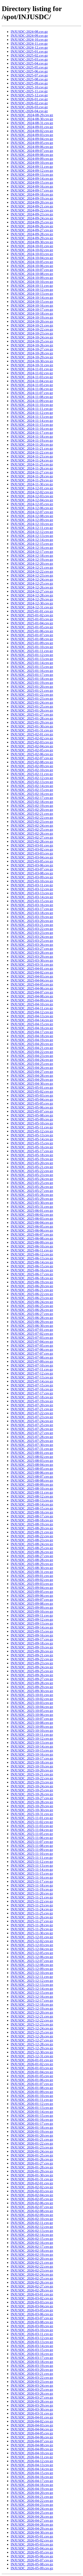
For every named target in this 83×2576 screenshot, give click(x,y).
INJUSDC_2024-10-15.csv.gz (32, 301)
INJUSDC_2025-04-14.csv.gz (32, 1020)
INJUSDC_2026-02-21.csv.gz (32, 2262)
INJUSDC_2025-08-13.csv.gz (32, 1500)
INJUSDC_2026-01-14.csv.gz (32, 2112)
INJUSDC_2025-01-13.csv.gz (32, 659)
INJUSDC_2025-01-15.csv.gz (32, 667)
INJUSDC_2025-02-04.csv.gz (32, 746)
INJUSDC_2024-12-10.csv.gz (32, 524)
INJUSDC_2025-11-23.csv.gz (32, 1905)
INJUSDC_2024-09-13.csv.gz (32, 174)
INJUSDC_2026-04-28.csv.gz (32, 2524)
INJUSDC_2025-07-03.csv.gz (32, 1337)
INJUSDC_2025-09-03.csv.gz (32, 1584)
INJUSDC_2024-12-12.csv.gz (32, 532)
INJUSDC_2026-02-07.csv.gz (32, 2207)
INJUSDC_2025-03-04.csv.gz (32, 857)
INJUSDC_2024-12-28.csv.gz (32, 595)
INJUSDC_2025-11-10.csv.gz (32, 1854)
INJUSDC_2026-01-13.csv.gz (32, 2108)
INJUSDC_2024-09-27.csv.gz (32, 230)
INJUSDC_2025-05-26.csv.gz (32, 1187)
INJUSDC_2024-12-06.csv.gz (32, 508)
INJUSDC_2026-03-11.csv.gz (32, 2334)
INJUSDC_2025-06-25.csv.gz (32, 1306)
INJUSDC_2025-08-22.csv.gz (32, 1536)
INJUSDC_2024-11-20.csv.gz (32, 444)
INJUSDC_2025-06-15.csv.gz (32, 1266)
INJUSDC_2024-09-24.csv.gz (32, 218)
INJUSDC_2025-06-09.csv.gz (32, 1242)
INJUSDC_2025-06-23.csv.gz (32, 1298)
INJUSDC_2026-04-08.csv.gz (32, 2445)
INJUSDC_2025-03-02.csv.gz (32, 849)
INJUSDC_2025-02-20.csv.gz (32, 810)
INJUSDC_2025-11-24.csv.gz (32, 1909)
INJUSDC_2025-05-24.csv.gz (32, 1179)
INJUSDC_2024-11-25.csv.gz (32, 464)
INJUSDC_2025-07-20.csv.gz (32, 1405)
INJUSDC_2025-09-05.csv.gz (32, 1592)
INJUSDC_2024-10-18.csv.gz (32, 313)
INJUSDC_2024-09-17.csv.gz (32, 190)
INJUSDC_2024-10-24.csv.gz (32, 337)
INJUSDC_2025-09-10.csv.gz (32, 1611)
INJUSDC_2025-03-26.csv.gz (32, 945)
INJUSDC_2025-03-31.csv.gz (32, 964)
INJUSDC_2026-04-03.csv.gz (32, 2425)
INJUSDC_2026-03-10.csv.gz (32, 2330)
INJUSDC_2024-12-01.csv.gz (32, 488)
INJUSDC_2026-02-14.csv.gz (32, 2235)
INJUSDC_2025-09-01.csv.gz (32, 1576)
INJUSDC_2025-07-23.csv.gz (32, 1417)
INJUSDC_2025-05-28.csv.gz (32, 1195)
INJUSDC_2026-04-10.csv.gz (32, 2453)
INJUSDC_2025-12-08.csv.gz (32, 1965)
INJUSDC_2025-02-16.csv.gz (32, 794)
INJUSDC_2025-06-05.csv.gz (32, 1226)
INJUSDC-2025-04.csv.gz (29, 63)
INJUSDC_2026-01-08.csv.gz (32, 2088)
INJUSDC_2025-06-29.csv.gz (32, 1322)
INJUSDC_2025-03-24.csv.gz (32, 937)
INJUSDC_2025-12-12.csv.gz (32, 1981)
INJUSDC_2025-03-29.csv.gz (32, 956)
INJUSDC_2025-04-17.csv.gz (32, 1032)
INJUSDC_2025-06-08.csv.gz (32, 1238)
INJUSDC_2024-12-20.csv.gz (32, 563)
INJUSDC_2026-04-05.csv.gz (32, 2433)
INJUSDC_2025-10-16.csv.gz (32, 1754)
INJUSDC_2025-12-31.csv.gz (32, 2056)
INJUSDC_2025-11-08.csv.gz (32, 1846)
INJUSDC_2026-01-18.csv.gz (32, 2127)
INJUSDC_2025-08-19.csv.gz (32, 1524)
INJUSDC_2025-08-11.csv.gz (32, 1492)
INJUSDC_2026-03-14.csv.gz (32, 2346)
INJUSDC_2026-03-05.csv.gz (32, 2310)
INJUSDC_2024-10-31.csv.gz (32, 365)
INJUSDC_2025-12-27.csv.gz (32, 2040)
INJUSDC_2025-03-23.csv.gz (32, 933)
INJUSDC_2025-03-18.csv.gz (32, 913)
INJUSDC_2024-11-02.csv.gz (32, 373)
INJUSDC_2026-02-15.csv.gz (32, 2239)
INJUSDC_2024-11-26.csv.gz (32, 468)
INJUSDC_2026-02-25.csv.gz (32, 2278)
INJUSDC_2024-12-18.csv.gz (32, 555)
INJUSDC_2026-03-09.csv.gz (32, 2326)
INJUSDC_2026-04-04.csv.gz (32, 2429)
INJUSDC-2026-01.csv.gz (29, 99)
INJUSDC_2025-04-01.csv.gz (32, 968)
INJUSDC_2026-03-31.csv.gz (32, 2413)
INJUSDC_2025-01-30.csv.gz (32, 726)
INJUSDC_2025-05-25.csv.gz (32, 1183)
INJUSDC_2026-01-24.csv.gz (32, 2151)
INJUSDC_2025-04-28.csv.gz (32, 1076)
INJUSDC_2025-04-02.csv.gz (32, 972)
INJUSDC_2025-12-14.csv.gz (32, 1988)
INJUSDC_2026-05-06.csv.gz (32, 2556)
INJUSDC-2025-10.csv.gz (29, 87)
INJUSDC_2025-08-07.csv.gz (32, 1476)
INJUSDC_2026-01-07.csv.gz (32, 2084)
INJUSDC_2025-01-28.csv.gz (32, 718)
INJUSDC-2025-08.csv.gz (29, 79)
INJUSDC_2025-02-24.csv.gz (32, 825)
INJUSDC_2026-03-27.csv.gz (32, 2397)
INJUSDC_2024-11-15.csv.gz (32, 425)
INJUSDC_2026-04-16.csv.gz (32, 2477)
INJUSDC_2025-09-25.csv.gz (32, 1671)
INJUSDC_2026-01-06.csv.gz (32, 2080)
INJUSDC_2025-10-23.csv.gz (32, 1782)
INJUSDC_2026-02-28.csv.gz (32, 2290)
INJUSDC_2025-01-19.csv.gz (32, 683)
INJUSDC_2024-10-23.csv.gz (32, 333)
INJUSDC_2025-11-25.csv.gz (32, 1913)
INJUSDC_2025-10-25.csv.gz (32, 1790)
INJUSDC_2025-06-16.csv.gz (32, 1270)
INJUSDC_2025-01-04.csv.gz (32, 623)
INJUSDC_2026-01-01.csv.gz (32, 2060)
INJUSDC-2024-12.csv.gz (29, 47)
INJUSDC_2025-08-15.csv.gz (32, 1508)
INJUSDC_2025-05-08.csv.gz (32, 1115)
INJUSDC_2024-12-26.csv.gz (32, 587)
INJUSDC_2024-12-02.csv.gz (32, 492)
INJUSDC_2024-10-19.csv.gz (32, 317)
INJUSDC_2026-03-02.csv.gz (32, 2298)
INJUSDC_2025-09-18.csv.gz (32, 1643)
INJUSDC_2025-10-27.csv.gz (32, 1798)
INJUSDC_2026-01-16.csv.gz (32, 2119)
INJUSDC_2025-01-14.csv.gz (32, 663)
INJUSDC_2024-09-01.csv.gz (32, 127)
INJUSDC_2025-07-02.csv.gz (32, 1334)
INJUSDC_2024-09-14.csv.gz (32, 178)
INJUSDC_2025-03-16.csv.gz (32, 905)
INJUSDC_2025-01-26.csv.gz (32, 710)
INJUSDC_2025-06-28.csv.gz (32, 1318)
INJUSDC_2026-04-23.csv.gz (32, 2505)
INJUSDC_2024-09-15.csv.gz (32, 182)
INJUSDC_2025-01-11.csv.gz (32, 651)
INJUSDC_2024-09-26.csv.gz (32, 226)
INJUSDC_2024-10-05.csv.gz (32, 262)
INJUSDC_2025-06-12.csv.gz (32, 1254)
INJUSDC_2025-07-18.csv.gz (32, 1397)
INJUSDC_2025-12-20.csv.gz (32, 2012)
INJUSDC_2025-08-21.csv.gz (32, 1532)
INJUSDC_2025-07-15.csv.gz (32, 1385)
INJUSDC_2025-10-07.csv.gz (32, 1719)
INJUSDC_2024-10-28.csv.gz (32, 353)
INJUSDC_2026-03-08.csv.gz (32, 2322)
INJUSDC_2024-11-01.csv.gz (32, 369)
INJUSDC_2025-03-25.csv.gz (32, 941)
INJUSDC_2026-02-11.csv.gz (32, 2223)
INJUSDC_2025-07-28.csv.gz (32, 1437)
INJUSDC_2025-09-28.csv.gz (32, 1683)
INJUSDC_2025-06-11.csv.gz (32, 1250)
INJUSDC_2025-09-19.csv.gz (32, 1647)
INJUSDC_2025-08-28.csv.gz (32, 1560)
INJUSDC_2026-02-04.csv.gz (32, 2195)
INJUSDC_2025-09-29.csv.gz (32, 1687)
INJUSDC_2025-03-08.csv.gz (32, 873)
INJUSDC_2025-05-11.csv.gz (32, 1127)
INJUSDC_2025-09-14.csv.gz (32, 1627)
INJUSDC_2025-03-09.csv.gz (32, 877)
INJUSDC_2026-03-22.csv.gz (32, 2378)
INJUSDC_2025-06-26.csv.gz (32, 1310)
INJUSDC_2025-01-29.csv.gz (32, 722)
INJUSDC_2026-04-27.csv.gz (32, 2520)
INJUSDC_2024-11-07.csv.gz (32, 393)
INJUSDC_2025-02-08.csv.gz (32, 762)
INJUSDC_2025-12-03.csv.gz (32, 1945)
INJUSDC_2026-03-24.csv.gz (32, 2385)
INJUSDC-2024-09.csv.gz (29, 35)
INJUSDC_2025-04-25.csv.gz (32, 1064)
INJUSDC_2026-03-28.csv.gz (32, 2401)
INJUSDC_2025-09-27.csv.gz (32, 1679)
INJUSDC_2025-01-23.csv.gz (32, 698)
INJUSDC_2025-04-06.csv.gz (32, 988)
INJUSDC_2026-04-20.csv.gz (32, 2493)
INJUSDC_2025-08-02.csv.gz (32, 1457)
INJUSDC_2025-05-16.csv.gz (32, 1147)
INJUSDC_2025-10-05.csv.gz (32, 1711)
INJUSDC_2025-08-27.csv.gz (32, 1556)
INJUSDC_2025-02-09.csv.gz (32, 766)
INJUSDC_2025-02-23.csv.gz (32, 821)
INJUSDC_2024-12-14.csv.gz (32, 540)
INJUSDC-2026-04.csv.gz (29, 111)
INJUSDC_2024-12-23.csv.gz (32, 575)
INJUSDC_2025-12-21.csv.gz (32, 2016)
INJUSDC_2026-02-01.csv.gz (32, 2183)
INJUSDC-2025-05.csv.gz (29, 67)
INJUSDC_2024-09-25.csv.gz (32, 222)
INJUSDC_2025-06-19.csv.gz (32, 1282)
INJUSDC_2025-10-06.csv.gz (32, 1715)
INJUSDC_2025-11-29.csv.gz (32, 1929)
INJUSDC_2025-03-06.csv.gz (32, 865)
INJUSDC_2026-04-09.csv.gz (32, 2449)
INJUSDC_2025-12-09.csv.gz (32, 1969)
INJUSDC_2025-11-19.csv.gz (32, 1889)
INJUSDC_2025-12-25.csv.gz (32, 2032)
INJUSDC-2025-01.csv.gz (29, 51)
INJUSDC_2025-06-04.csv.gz (32, 1222)
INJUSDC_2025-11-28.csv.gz (32, 1925)
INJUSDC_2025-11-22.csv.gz (32, 1901)
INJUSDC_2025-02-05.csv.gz (32, 750)
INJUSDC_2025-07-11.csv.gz (32, 1369)
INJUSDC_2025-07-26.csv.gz (32, 1429)
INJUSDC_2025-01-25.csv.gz (32, 706)
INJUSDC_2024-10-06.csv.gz (32, 266)
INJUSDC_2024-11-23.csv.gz (32, 456)
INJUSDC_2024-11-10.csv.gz (32, 405)
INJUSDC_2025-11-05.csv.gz (32, 1834)
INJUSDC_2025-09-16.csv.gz (32, 1635)
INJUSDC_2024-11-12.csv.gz (32, 413)
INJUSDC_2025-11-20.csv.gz (32, 1893)
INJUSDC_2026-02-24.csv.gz (32, 2274)
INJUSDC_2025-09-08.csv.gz (32, 1603)
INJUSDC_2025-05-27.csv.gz (32, 1191)
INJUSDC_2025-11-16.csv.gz (32, 1877)
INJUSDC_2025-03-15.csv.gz (32, 901)
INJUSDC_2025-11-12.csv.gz (32, 1861)
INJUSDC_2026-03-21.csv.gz (32, 2374)
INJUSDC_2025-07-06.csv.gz (32, 1349)
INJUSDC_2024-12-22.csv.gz (32, 571)
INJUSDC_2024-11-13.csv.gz (32, 417)
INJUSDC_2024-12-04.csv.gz (32, 500)
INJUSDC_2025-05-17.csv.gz (32, 1151)
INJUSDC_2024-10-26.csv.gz (32, 345)
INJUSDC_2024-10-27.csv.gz (32, 349)
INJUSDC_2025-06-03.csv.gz (32, 1218)
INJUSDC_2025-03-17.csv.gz (32, 909)
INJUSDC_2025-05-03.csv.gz (32, 1095)
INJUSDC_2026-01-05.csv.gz (32, 2076)
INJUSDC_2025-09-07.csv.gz (32, 1599)
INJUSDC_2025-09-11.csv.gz (32, 1615)
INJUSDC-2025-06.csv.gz (29, 71)
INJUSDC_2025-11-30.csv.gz (32, 1933)
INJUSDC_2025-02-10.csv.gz (32, 770)
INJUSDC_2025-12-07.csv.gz (32, 1961)
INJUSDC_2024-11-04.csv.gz (32, 381)
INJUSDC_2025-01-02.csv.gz (32, 615)
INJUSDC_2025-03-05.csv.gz (32, 861)
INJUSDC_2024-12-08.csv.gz (32, 516)
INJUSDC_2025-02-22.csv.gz (32, 817)
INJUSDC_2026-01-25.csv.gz (32, 2155)
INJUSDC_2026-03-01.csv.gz (32, 2294)
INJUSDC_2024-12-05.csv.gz (32, 504)
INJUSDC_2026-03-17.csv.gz (32, 2358)
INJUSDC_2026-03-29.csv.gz (32, 2405)
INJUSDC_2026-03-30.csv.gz (32, 2409)
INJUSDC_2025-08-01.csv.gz (32, 1453)
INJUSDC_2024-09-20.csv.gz (32, 202)
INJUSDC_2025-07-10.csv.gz (32, 1365)
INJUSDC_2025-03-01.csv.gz (32, 845)
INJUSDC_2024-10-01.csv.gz (32, 246)
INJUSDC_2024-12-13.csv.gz (32, 536)
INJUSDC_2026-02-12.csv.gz (32, 2227)
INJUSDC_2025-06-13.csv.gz (32, 1258)
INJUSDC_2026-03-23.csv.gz (32, 2381)
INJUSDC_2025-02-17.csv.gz (32, 798)
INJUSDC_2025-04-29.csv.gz (32, 1079)
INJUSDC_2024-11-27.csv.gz (32, 472)
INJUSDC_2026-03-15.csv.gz (32, 2350)
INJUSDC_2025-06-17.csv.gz (32, 1274)
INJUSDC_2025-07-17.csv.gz (32, 1393)
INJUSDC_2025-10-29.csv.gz (32, 1806)
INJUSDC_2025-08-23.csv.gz (32, 1540)
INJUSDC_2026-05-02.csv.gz (32, 2540)
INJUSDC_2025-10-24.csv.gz (32, 1786)
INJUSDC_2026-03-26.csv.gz (32, 2393)
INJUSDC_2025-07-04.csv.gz (32, 1341)
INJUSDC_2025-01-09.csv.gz (32, 643)
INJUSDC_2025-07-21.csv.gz (32, 1409)
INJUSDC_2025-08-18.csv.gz (32, 1520)
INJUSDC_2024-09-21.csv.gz (32, 206)
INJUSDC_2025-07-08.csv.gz (32, 1357)
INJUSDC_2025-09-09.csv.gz (32, 1607)
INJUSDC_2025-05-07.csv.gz (32, 1111)
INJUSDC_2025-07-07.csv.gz (32, 1353)
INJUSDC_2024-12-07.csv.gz (32, 512)
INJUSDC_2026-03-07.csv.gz (32, 2318)
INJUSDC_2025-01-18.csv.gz (32, 679)
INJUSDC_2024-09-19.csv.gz (32, 198)
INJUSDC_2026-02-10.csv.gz (32, 2219)
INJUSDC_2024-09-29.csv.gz (32, 238)
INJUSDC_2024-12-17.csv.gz (32, 552)
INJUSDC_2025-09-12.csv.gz (32, 1619)
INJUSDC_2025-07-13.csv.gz (32, 1377)
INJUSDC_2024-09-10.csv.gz (32, 163)
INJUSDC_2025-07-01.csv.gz (32, 1330)
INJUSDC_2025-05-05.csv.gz (32, 1103)
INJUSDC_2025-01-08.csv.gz (32, 639)
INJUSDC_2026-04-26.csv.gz (32, 2516)
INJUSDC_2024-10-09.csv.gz (32, 278)
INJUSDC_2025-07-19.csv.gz (32, 1401)
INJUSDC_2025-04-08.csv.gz (32, 996)
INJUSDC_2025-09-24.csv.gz (32, 1667)
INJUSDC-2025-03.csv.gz (29, 59)
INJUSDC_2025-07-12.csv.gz (32, 1373)
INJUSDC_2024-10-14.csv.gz (32, 297)
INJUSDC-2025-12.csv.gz (29, 95)
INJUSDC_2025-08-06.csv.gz (32, 1472)
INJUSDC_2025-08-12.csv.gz (32, 1496)
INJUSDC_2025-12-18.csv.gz (32, 2004)
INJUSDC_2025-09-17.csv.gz (32, 1639)
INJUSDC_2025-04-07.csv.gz (32, 992)
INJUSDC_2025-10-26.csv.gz (32, 1794)
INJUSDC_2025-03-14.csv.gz (32, 897)
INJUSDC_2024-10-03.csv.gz (32, 254)
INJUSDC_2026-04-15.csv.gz (32, 2473)
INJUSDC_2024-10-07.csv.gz (32, 270)
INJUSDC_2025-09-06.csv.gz (32, 1596)
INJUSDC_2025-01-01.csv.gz (32, 611)
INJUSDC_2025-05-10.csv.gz (32, 1123)
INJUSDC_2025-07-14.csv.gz (32, 1381)
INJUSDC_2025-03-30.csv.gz (32, 960)
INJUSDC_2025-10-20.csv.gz (32, 1770)
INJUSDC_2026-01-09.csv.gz (32, 2092)
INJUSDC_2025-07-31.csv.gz (32, 1449)
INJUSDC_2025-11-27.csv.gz (32, 1921)
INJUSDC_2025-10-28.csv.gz (32, 1802)
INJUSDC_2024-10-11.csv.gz (32, 286)
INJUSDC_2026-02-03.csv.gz (32, 2191)
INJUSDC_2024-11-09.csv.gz (32, 401)
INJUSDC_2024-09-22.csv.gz (32, 210)
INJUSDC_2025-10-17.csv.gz (32, 1758)
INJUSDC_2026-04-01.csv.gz (32, 2417)
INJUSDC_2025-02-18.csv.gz (32, 802)
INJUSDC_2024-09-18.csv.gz (32, 194)
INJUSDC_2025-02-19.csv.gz (32, 806)
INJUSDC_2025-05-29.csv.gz (32, 1199)
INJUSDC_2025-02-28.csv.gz (32, 841)
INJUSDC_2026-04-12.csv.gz (32, 2461)
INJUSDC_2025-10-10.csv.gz (32, 1730)
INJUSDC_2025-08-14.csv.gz (32, 1504)
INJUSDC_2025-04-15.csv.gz (32, 1024)
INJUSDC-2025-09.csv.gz (29, 83)
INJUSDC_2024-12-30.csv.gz (32, 603)
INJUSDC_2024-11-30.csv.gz (32, 484)
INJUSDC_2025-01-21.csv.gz (32, 690)
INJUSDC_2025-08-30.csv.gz (32, 1568)
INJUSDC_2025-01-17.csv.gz (32, 675)
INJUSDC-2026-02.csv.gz (29, 103)
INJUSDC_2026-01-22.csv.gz (32, 2143)
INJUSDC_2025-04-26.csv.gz (32, 1068)
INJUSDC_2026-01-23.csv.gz (32, 2147)
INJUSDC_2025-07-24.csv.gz (32, 1421)
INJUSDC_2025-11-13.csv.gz (32, 1865)
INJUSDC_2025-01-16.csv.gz (32, 671)
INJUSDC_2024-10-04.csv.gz (32, 258)
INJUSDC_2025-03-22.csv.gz (32, 929)
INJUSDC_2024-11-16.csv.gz (32, 428)
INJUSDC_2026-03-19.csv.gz (32, 2366)
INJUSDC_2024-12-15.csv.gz (32, 544)
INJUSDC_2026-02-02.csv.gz (32, 2187)
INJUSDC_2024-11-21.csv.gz (32, 448)
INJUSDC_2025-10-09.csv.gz (32, 1727)
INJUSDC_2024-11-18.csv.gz (32, 436)
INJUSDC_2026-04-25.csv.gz (32, 2512)
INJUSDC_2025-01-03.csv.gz (32, 619)
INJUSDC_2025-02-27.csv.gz (32, 837)
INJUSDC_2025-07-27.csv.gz (32, 1433)
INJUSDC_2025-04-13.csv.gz (32, 1016)
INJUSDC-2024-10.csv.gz (29, 39)
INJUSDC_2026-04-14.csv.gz (32, 2469)
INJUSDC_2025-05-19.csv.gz (32, 1159)
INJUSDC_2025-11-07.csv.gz (32, 1842)
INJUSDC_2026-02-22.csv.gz (32, 2266)
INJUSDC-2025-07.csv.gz (29, 75)
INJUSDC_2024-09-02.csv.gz (32, 131)
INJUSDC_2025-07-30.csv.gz (32, 1445)
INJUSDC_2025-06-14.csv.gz (32, 1262)
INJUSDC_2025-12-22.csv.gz (32, 2020)
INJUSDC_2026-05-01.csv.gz (32, 2536)
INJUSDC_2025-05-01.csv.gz (32, 1087)
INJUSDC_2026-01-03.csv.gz (32, 2068)
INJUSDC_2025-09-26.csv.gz (32, 1675)
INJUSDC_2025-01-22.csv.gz (32, 694)
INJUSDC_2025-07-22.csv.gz (32, 1413)
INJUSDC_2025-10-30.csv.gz (32, 1810)
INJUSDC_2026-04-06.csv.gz (32, 2437)
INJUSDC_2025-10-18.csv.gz (32, 1762)
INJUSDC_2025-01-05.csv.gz (32, 627)
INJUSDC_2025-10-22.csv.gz (32, 1778)
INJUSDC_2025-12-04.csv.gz (32, 1949)
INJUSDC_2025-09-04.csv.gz (32, 1588)
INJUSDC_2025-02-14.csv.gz (32, 786)
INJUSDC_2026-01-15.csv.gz (32, 2116)
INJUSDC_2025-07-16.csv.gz (32, 1389)
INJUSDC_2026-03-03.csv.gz (32, 2302)
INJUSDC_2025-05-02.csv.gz (32, 1091)
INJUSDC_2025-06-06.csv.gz (32, 1230)
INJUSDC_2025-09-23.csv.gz (32, 1663)
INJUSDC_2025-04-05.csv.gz (32, 984)
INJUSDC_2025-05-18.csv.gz (32, 1155)
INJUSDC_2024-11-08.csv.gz (32, 397)
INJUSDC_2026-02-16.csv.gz (32, 2243)
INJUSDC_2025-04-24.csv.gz (32, 1060)
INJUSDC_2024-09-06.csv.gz (32, 147)
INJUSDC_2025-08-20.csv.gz (32, 1528)
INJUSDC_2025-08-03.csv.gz (32, 1461)
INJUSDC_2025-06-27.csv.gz (32, 1314)
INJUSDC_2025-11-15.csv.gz (32, 1873)
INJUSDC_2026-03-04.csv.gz (32, 2306)
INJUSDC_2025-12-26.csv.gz (32, 2036)
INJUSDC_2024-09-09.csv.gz (32, 159)
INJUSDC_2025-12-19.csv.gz (32, 2008)
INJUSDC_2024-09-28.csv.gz (32, 234)
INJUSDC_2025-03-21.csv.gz (32, 925)
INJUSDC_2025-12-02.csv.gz (32, 1941)
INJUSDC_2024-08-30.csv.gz (32, 119)
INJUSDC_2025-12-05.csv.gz (32, 1953)
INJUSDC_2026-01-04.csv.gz (32, 2072)
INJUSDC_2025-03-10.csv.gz (32, 881)
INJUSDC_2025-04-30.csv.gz (32, 1083)
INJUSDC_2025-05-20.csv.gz (32, 1163)
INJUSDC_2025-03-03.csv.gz (32, 853)
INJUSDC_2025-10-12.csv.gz (32, 1738)
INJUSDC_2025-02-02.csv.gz (32, 738)
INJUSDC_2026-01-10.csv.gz (32, 2096)
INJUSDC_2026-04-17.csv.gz (32, 2481)
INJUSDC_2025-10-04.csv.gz (32, 1707)
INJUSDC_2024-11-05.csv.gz (32, 385)
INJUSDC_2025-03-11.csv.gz (32, 885)
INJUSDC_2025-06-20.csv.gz (32, 1286)
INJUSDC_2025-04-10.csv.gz (32, 1004)
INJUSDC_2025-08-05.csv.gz (32, 1468)
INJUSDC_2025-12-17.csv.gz (32, 2000)
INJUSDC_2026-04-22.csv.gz (32, 2501)
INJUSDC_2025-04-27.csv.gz (32, 1072)
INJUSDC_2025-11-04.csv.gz (32, 1830)
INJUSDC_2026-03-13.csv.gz (32, 2342)
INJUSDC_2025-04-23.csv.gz (32, 1056)
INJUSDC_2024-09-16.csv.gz (32, 186)
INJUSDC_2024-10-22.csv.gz (32, 329)
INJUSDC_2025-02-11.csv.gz (32, 774)
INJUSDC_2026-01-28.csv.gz (32, 2167)
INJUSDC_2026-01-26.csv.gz (32, 2159)
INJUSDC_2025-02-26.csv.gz (32, 833)
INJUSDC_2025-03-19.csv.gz (32, 917)
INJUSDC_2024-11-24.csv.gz (32, 460)
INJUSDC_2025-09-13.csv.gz (32, 1623)
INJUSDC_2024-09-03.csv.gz (32, 135)
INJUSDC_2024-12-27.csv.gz (32, 591)
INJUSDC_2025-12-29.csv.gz (32, 2048)
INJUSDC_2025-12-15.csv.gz (32, 1992)
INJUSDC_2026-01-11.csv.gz (32, 2100)
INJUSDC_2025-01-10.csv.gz (32, 647)
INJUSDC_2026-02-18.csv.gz (32, 2250)
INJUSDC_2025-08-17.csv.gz (32, 1516)
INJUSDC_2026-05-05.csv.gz (32, 2552)
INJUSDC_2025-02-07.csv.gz (32, 758)
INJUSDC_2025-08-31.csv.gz (32, 1572)
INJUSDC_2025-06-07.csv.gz (32, 1234)
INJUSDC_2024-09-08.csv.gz (32, 155)
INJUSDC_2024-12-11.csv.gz (32, 528)
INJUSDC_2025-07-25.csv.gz (32, 1425)
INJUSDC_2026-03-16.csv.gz (32, 2354)
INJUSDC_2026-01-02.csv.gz (32, 2064)
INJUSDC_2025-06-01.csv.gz (32, 1210)
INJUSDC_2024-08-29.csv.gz (32, 115)
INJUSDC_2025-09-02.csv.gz (32, 1580)
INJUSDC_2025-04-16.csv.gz (32, 1028)
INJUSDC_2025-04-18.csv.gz (32, 1036)
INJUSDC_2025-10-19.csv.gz (32, 1766)
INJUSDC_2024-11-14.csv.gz (32, 421)
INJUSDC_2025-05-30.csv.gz (32, 1203)
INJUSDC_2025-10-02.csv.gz (32, 1699)
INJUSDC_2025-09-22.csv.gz (32, 1659)
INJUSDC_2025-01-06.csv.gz (32, 631)
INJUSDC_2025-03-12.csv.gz (32, 889)
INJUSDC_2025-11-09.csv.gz (32, 1850)
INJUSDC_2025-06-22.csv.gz (32, 1294)
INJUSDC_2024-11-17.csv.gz (32, 432)
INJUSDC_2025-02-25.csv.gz (32, 829)
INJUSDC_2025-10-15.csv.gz (32, 1750)
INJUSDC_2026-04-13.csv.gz (32, 2465)
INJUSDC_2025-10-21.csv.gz (32, 1774)
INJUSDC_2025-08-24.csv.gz (32, 1544)
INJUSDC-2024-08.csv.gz (29, 32)
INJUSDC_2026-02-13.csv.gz (32, 2231)
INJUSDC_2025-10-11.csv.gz (32, 1734)
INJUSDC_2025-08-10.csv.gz (32, 1488)
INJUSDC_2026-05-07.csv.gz (32, 2560)
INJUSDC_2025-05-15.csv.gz (32, 1143)
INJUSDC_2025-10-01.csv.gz (32, 1695)
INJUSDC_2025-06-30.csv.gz (32, 1326)
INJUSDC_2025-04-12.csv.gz (32, 1012)
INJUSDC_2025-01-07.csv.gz (32, 635)
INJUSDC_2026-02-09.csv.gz (32, 2215)
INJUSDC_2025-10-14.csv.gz (32, 1746)
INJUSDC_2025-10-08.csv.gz (32, 1723)
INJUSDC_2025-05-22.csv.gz (32, 1171)
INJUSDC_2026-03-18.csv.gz (32, 2362)
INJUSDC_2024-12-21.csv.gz (32, 567)
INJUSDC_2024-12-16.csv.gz (32, 548)
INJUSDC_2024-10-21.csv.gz (32, 325)
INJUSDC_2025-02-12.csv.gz (32, 778)
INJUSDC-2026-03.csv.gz (29, 107)
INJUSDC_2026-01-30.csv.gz (32, 2175)
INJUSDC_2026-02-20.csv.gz (32, 2258)
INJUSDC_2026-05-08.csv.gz (32, 2564)
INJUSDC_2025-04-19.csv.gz (32, 1040)
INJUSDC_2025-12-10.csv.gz (32, 1973)
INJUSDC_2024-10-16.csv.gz (32, 305)
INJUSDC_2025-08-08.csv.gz (32, 1480)
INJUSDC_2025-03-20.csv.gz (32, 921)
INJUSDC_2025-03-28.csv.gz (32, 952)
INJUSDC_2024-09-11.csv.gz (32, 166)
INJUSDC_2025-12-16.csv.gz (32, 1996)
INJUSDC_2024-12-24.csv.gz (32, 579)
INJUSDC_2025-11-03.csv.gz (32, 1826)
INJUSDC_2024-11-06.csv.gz (32, 389)
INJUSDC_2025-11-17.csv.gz (32, 1881)
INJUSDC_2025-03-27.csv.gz (32, 948)
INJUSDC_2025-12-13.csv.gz (32, 1985)
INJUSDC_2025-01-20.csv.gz (32, 686)
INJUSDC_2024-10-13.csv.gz (32, 294)
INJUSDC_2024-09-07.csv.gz (32, 151)
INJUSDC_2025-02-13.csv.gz (32, 782)
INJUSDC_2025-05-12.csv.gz (32, 1131)
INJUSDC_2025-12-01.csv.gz (32, 1937)
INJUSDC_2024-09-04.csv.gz (32, 139)
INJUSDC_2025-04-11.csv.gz (32, 1008)
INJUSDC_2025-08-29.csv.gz (32, 1564)
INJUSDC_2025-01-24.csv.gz (32, 702)
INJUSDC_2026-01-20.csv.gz (32, 2135)
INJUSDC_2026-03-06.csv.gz (32, 2314)
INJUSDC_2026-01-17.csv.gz (32, 2123)
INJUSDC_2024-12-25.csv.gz (32, 583)
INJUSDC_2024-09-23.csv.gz (32, 214)
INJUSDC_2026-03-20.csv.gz (32, 2370)
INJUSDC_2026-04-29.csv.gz (32, 2528)
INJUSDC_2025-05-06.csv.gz (32, 1107)
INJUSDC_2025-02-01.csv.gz (32, 734)
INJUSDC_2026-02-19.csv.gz (32, 2254)
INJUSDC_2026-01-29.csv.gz (32, 2171)
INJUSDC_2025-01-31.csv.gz (32, 730)
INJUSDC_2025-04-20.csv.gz (32, 1044)
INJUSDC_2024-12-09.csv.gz (32, 520)
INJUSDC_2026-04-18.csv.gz (32, 2485)
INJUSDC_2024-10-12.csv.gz (32, 290)
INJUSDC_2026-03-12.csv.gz (32, 2338)
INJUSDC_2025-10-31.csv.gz (32, 1814)
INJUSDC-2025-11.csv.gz (29, 91)
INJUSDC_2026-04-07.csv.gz (32, 2441)
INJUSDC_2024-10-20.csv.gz (32, 321)
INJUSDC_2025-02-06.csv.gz (32, 754)
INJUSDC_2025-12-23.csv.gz (32, 2024)
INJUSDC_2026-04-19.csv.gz (32, 2489)
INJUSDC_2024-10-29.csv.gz (32, 357)
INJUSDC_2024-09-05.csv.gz (32, 143)
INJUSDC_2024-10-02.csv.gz (32, 250)
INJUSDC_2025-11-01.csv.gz (32, 1818)
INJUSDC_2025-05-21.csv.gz (32, 1167)
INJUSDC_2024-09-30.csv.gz (32, 242)
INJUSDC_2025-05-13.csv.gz (32, 1135)
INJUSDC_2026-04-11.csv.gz (32, 2457)
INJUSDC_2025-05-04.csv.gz (32, 1099)
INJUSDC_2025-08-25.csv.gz (32, 1548)
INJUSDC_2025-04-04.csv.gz (32, 980)
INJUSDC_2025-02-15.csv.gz (32, 790)
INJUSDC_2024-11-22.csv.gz (32, 452)
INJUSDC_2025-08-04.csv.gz (32, 1465)
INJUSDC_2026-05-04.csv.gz (32, 2548)
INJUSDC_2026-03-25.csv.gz (32, 2389)
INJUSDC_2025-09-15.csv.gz (32, 1631)
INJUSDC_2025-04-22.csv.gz (32, 1052)
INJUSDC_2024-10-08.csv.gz (32, 274)
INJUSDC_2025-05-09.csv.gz (32, 1119)
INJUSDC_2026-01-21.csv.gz (32, 2139)
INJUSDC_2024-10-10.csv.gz (32, 282)
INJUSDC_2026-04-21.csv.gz (32, 2497)
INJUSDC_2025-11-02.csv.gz (32, 1822)
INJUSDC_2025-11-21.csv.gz (32, 1897)
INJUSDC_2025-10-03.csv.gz (32, 1703)
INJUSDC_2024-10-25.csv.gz (32, 341)
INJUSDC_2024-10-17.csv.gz (32, 309)
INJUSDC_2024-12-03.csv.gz (32, 496)
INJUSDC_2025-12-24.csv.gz (32, 2028)
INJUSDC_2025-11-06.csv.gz (32, 1838)
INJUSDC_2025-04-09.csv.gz (32, 1000)
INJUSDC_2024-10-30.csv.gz (32, 361)
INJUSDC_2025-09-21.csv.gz (32, 1655)
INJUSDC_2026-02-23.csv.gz (32, 2270)
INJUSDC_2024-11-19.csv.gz (32, 440)
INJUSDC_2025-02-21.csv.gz (32, 814)
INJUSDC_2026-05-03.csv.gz (32, 2544)
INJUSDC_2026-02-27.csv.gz (32, 2286)
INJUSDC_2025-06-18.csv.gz (32, 1278)
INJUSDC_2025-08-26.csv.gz (32, 1552)
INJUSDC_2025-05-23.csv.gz (32, 1175)
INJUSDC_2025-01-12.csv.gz (32, 655)
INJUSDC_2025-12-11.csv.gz (32, 1977)
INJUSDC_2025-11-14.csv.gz (32, 1869)
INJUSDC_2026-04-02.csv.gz (32, 2421)
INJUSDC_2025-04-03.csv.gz (32, 976)
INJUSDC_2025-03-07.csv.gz (32, 869)
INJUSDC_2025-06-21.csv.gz (32, 1290)
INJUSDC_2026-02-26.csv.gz (32, 2282)
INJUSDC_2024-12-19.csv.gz (32, 559)
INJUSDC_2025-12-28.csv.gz (32, 2044)
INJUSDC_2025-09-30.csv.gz (32, 1691)
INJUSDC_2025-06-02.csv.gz (32, 1214)
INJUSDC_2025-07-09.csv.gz (32, 1361)
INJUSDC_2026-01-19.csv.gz (32, 2131)
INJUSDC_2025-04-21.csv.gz (32, 1048)
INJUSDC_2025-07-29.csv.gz (32, 1441)
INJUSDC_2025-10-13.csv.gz (32, 1742)
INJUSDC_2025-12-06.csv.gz (32, 1957)
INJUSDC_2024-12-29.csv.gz (32, 599)
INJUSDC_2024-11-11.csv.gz (32, 409)
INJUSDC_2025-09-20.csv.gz (32, 1651)
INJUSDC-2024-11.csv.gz (29, 43)
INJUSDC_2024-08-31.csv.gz (32, 123)
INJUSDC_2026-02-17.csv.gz (32, 2247)
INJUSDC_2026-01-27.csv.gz (32, 2163)
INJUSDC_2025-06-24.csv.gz (32, 1302)
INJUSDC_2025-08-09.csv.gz (32, 1484)
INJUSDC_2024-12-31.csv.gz (32, 607)
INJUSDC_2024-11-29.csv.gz (32, 480)
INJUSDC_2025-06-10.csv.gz (32, 1246)
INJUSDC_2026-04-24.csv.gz (32, 2509)
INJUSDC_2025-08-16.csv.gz (32, 1512)
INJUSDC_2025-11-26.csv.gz (32, 1917)
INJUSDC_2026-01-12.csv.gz (32, 2104)
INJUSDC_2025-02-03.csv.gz (32, 742)
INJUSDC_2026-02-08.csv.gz (32, 2211)
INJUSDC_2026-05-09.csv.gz (32, 2568)
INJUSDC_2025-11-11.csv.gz (32, 1858)
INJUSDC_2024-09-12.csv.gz (32, 170)
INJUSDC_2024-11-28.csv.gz (32, 476)
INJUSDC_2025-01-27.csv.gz (32, 714)
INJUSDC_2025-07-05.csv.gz (32, 1345)
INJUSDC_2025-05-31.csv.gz (32, 1206)
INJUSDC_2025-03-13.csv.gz (32, 893)
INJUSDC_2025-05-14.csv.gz (32, 1139)
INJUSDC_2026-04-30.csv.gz (32, 2532)
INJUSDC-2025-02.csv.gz (29, 55)
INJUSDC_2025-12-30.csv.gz (32, 2052)
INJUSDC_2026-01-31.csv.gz (32, 2179)
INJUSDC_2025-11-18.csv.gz (32, 1885)
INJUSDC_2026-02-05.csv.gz (32, 2199)
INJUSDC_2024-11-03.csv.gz (32, 377)
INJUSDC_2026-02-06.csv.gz (32, 2203)
